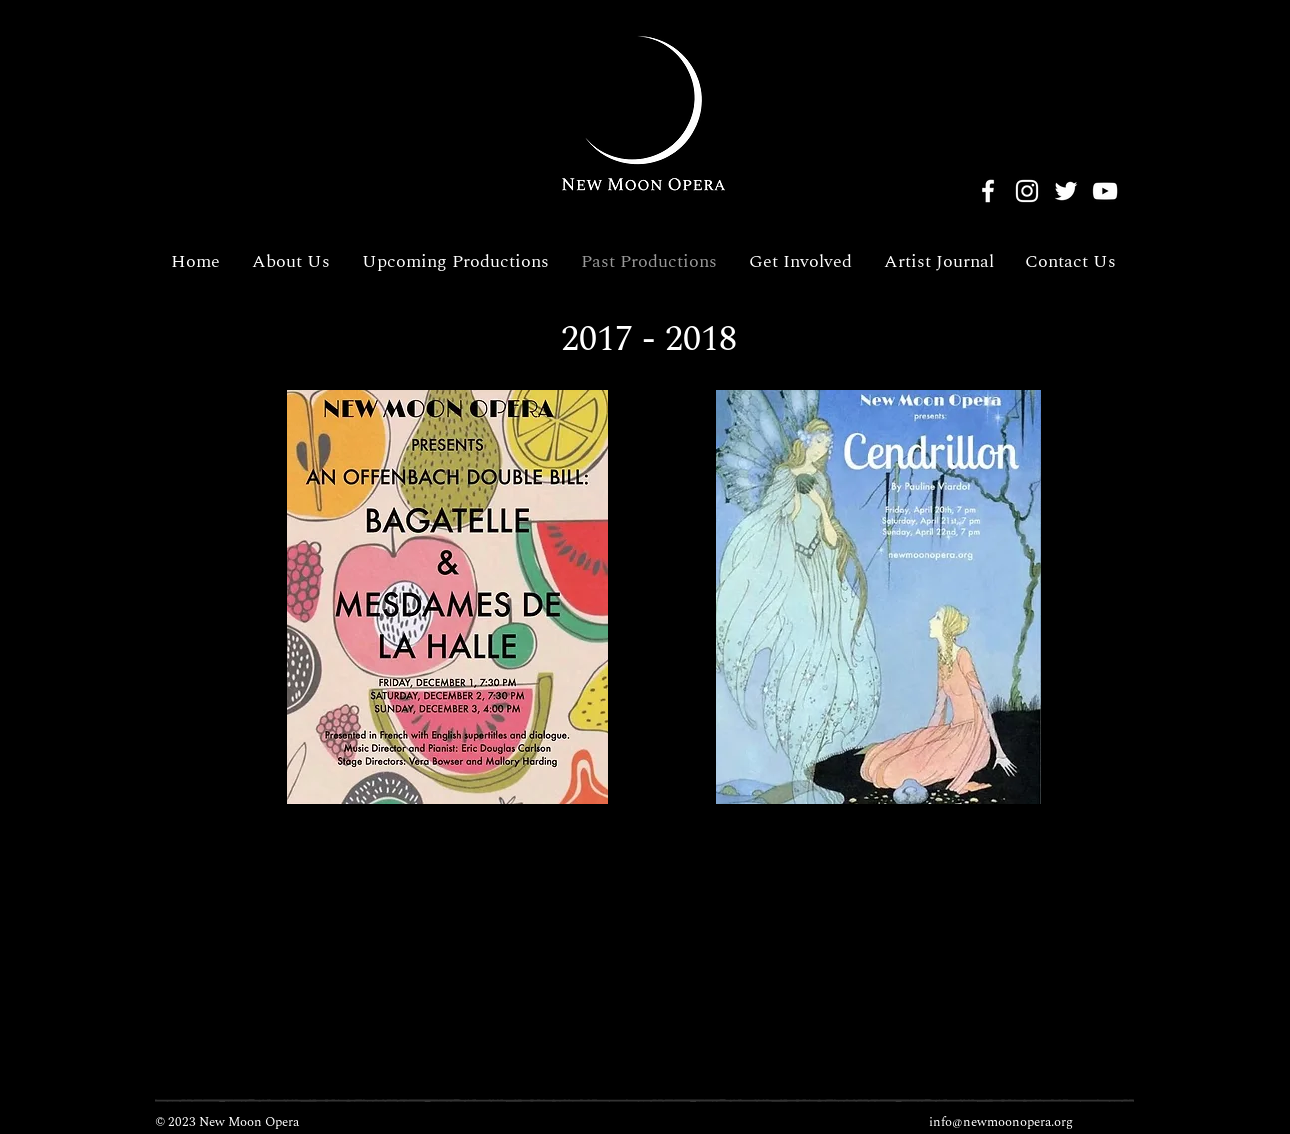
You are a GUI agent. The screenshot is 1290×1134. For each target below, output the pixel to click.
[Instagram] (1027, 191)
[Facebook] (988, 191)
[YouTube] (1105, 191)
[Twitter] (1066, 191)
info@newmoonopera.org (1001, 1122)
